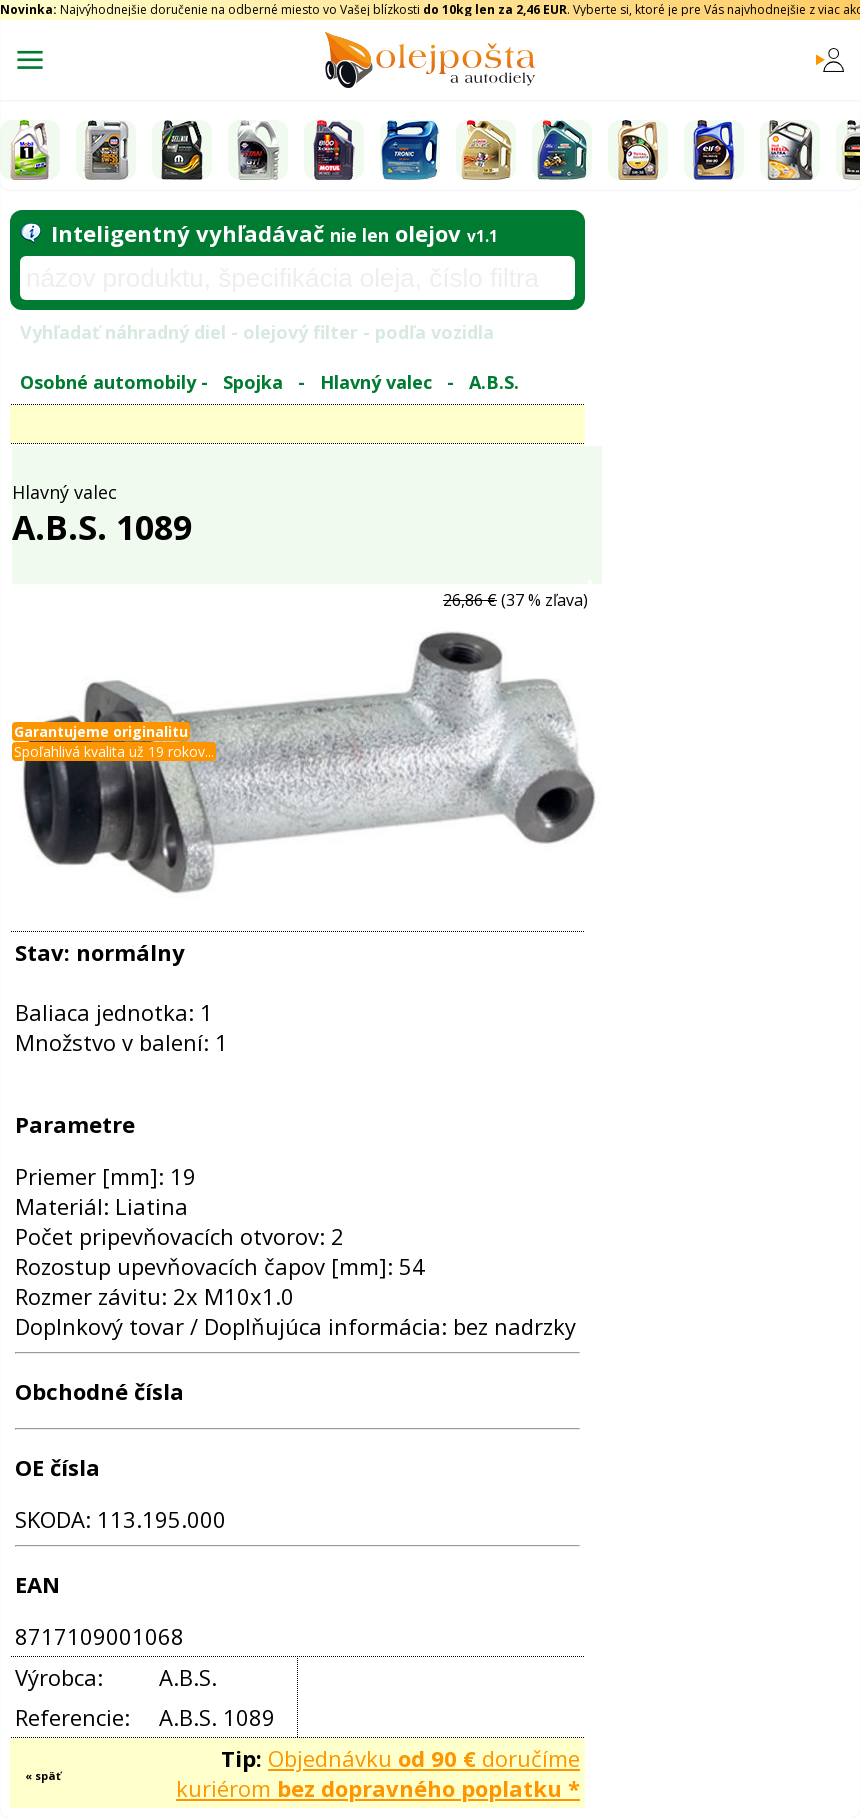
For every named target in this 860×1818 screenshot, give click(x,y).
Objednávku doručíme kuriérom (378, 1773)
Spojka (253, 382)
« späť (43, 1775)
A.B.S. (494, 382)
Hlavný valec (376, 382)
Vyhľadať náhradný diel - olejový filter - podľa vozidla (257, 332)
